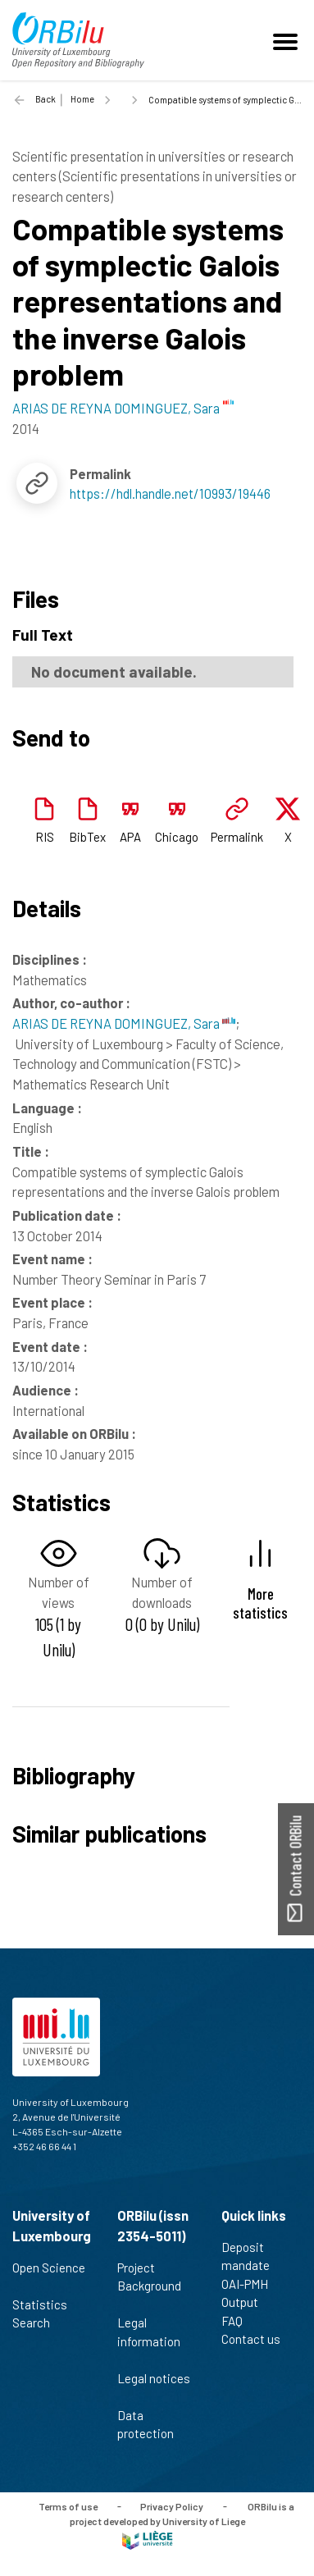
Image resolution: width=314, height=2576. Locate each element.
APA (130, 836)
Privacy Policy (171, 2505)
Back (45, 99)
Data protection (152, 2424)
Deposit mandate (252, 2256)
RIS (44, 836)
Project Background (149, 2285)
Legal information (148, 2340)
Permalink (237, 836)
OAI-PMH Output (246, 2293)
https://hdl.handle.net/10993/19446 (170, 493)
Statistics (46, 2304)
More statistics (260, 1603)
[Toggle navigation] (288, 40)
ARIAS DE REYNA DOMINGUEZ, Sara (123, 1023)
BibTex (87, 836)
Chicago (176, 836)
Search (38, 2322)
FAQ (239, 2320)
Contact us (257, 2339)
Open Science (48, 2276)
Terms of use (68, 2505)
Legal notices (153, 2387)
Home (82, 99)
